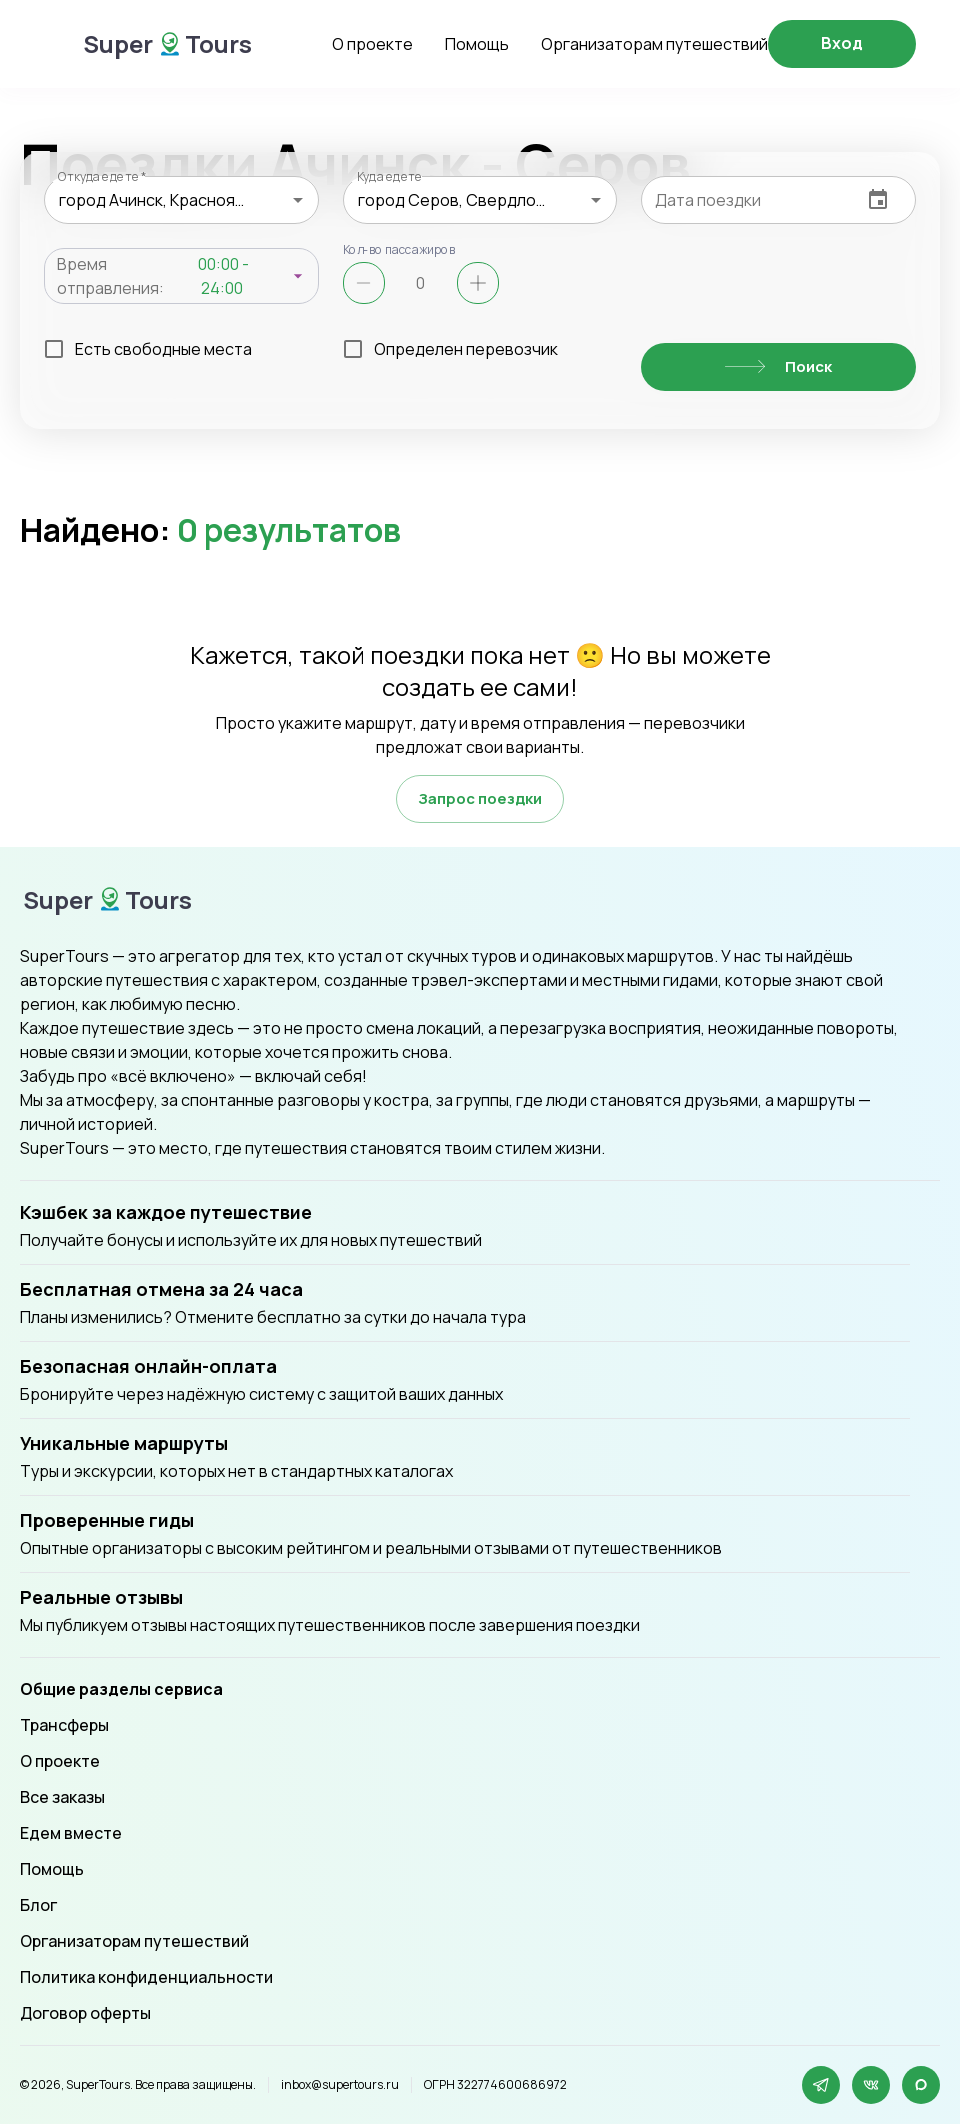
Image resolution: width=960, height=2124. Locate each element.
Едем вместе (71, 1833)
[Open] (298, 200)
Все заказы (62, 1797)
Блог (38, 1905)
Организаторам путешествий (654, 44)
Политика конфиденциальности (146, 1977)
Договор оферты (85, 2013)
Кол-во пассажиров (399, 249)
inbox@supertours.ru (340, 2085)
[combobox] (181, 200)
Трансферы (64, 1725)
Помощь (477, 44)
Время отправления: (110, 276)
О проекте (372, 44)
